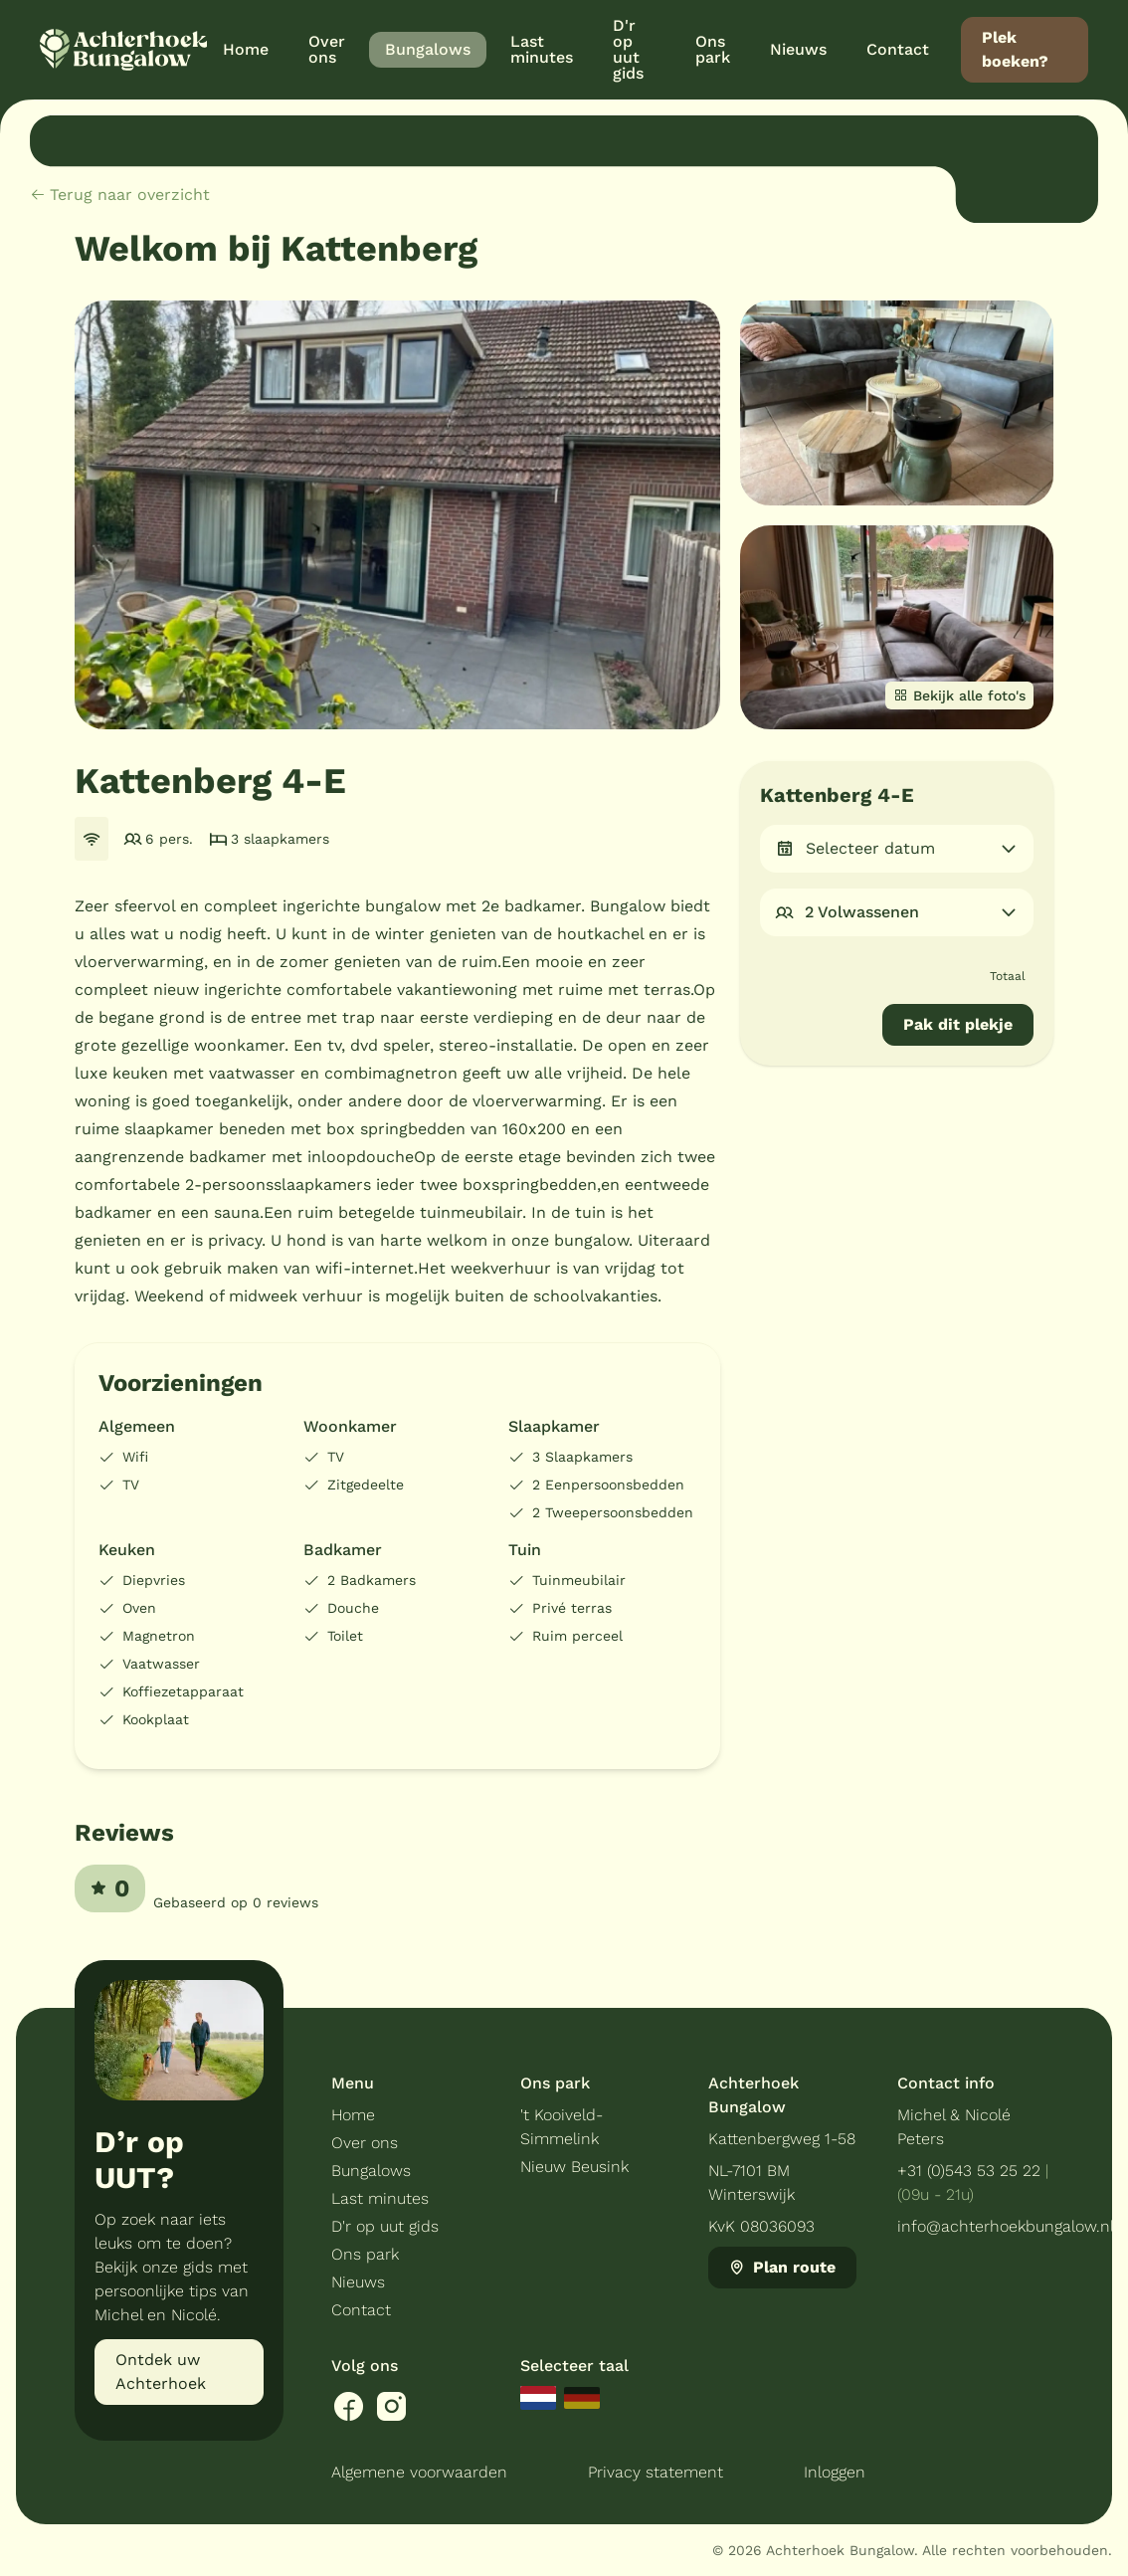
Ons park (365, 2254)
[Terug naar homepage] (123, 50)
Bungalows (371, 2170)
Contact (361, 2309)
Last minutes (380, 2198)
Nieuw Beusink (574, 2166)
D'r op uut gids (385, 2226)
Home (353, 2114)
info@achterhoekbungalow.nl (1005, 2226)
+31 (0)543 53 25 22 (968, 2170)
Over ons (364, 2142)
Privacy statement (655, 2472)
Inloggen (834, 2472)
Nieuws (358, 2282)
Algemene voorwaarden (419, 2472)
